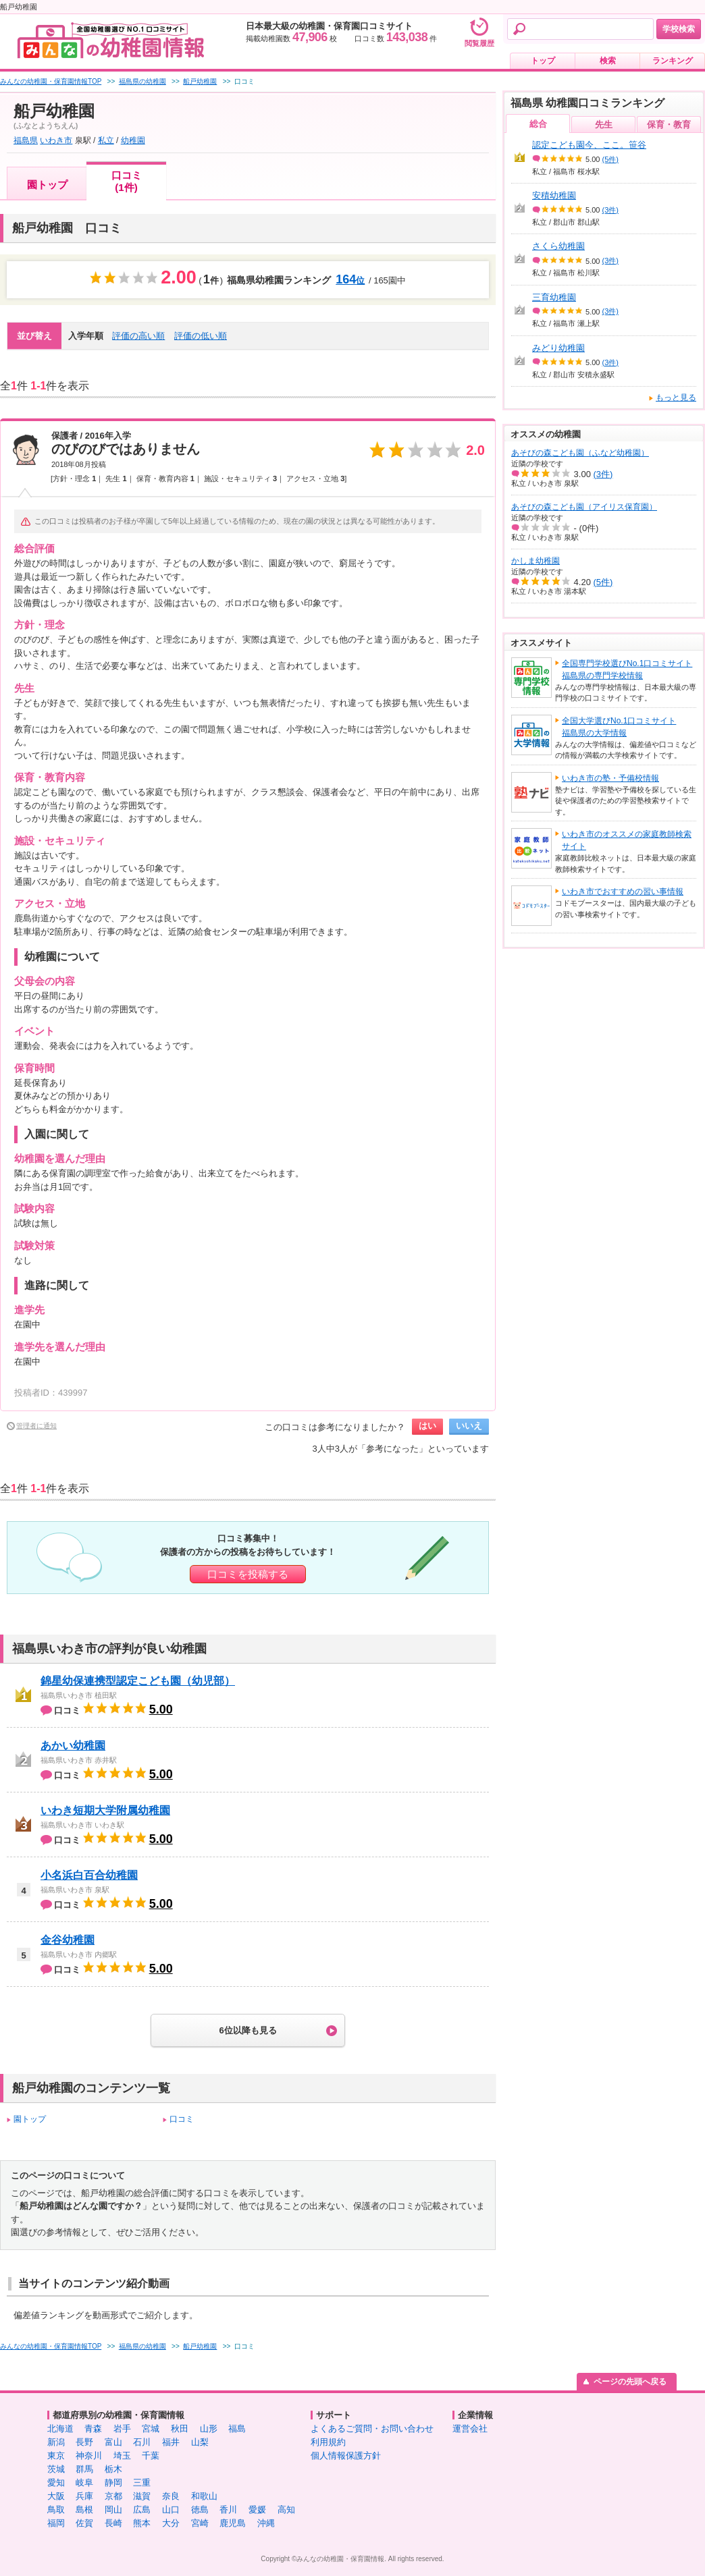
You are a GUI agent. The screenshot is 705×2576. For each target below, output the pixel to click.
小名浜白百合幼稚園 (89, 1875)
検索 (608, 60)
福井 (171, 2442)
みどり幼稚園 (558, 348)
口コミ (181, 2119)
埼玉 (122, 2455)
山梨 (200, 2442)
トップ (543, 60)
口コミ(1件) (126, 181)
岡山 (113, 2509)
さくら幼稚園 (558, 246)
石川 (142, 2442)
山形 (208, 2428)
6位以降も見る (247, 2030)
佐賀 (84, 2523)
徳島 (200, 2509)
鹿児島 (232, 2523)
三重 (142, 2482)
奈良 (171, 2496)
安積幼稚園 (554, 195)
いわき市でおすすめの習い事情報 (622, 891)
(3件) (610, 210)
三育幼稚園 (554, 297)
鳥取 (56, 2509)
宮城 (150, 2428)
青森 (93, 2428)
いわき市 (56, 140)
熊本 (142, 2523)
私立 (106, 140)
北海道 (60, 2428)
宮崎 (200, 2523)
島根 (84, 2509)
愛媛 (257, 2509)
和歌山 (204, 2496)
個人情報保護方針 (346, 2455)
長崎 (113, 2523)
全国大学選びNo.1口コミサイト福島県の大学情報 (619, 727)
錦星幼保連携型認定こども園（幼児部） (138, 1681)
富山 (113, 2442)
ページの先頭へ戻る (630, 2381)
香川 (228, 2509)
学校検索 (678, 29)
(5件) (610, 159)
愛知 (56, 2482)
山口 (171, 2509)
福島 (237, 2428)
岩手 (122, 2428)
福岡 (56, 2523)
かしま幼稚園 (535, 561)
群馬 (84, 2469)
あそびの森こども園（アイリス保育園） (584, 507)
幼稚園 (133, 140)
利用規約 (328, 2442)
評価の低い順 (200, 336)
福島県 (26, 140)
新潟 (56, 2442)
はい (427, 1426)
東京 (56, 2455)
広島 (142, 2509)
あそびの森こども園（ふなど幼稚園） (580, 453)
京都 (113, 2496)
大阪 (56, 2496)
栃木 (113, 2469)
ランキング (672, 60)
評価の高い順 (138, 336)
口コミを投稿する (247, 1574)
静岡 (113, 2482)
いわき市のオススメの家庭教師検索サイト (626, 840)
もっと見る (676, 397)
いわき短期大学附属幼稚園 (105, 1810)
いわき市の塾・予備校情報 (610, 778)
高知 (286, 2509)
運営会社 (470, 2428)
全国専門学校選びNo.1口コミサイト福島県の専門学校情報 (627, 669)
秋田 (179, 2428)
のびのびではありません (125, 448)
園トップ (47, 184)
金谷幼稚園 (68, 1940)
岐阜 (84, 2482)
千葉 (150, 2455)
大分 (171, 2523)
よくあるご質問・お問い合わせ (372, 2428)
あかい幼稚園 (73, 1745)
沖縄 (266, 2523)
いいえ (469, 1426)
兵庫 (84, 2496)
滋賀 (142, 2496)
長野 (84, 2442)
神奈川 (89, 2455)
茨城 (56, 2469)
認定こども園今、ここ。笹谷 (589, 145)
